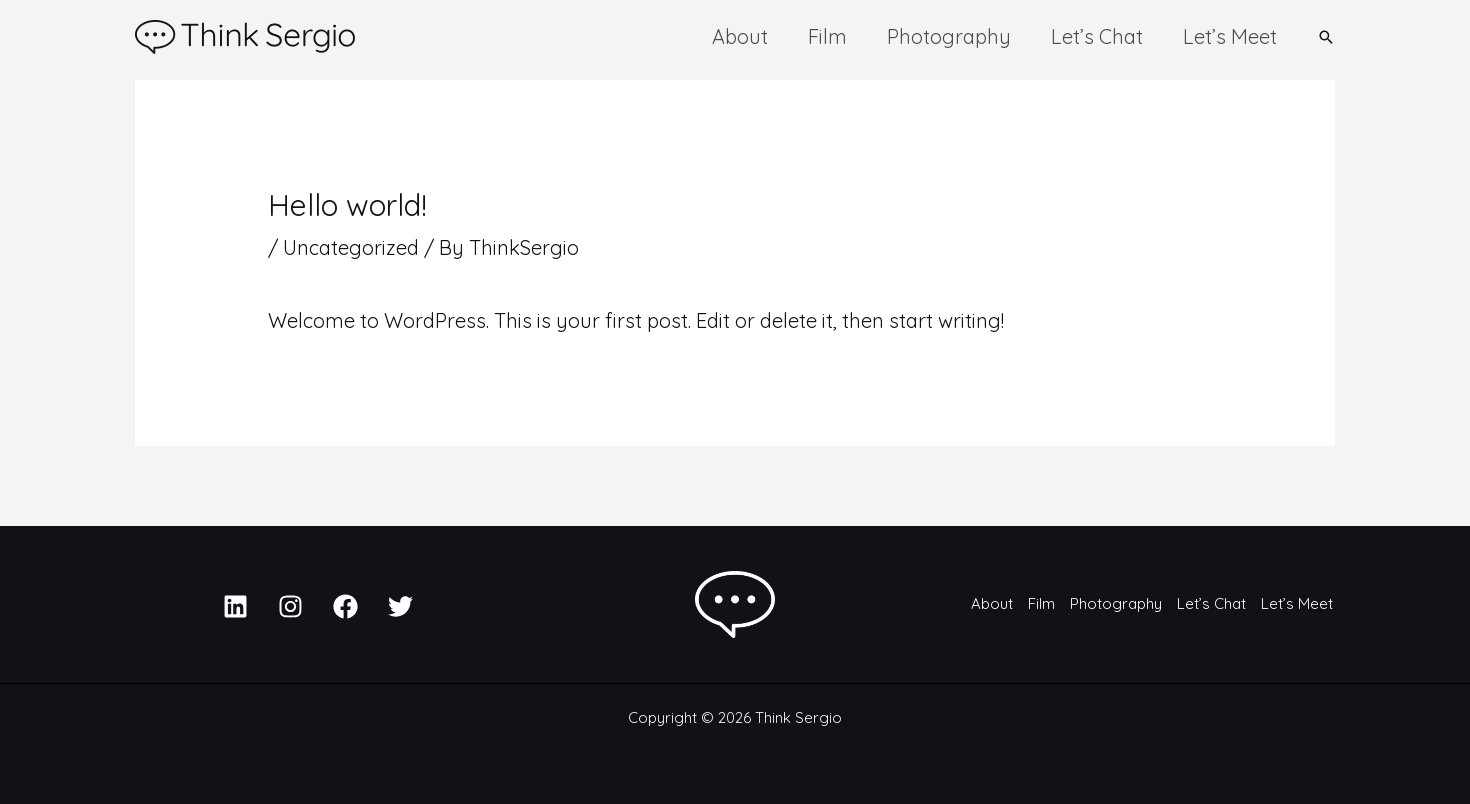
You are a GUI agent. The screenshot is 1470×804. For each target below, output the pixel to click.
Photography (949, 36)
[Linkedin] (235, 606)
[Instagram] (290, 606)
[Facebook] (345, 606)
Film (827, 36)
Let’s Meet (1230, 36)
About (740, 36)
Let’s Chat (1097, 36)
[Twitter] (400, 606)
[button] (1326, 37)
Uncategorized (351, 247)
